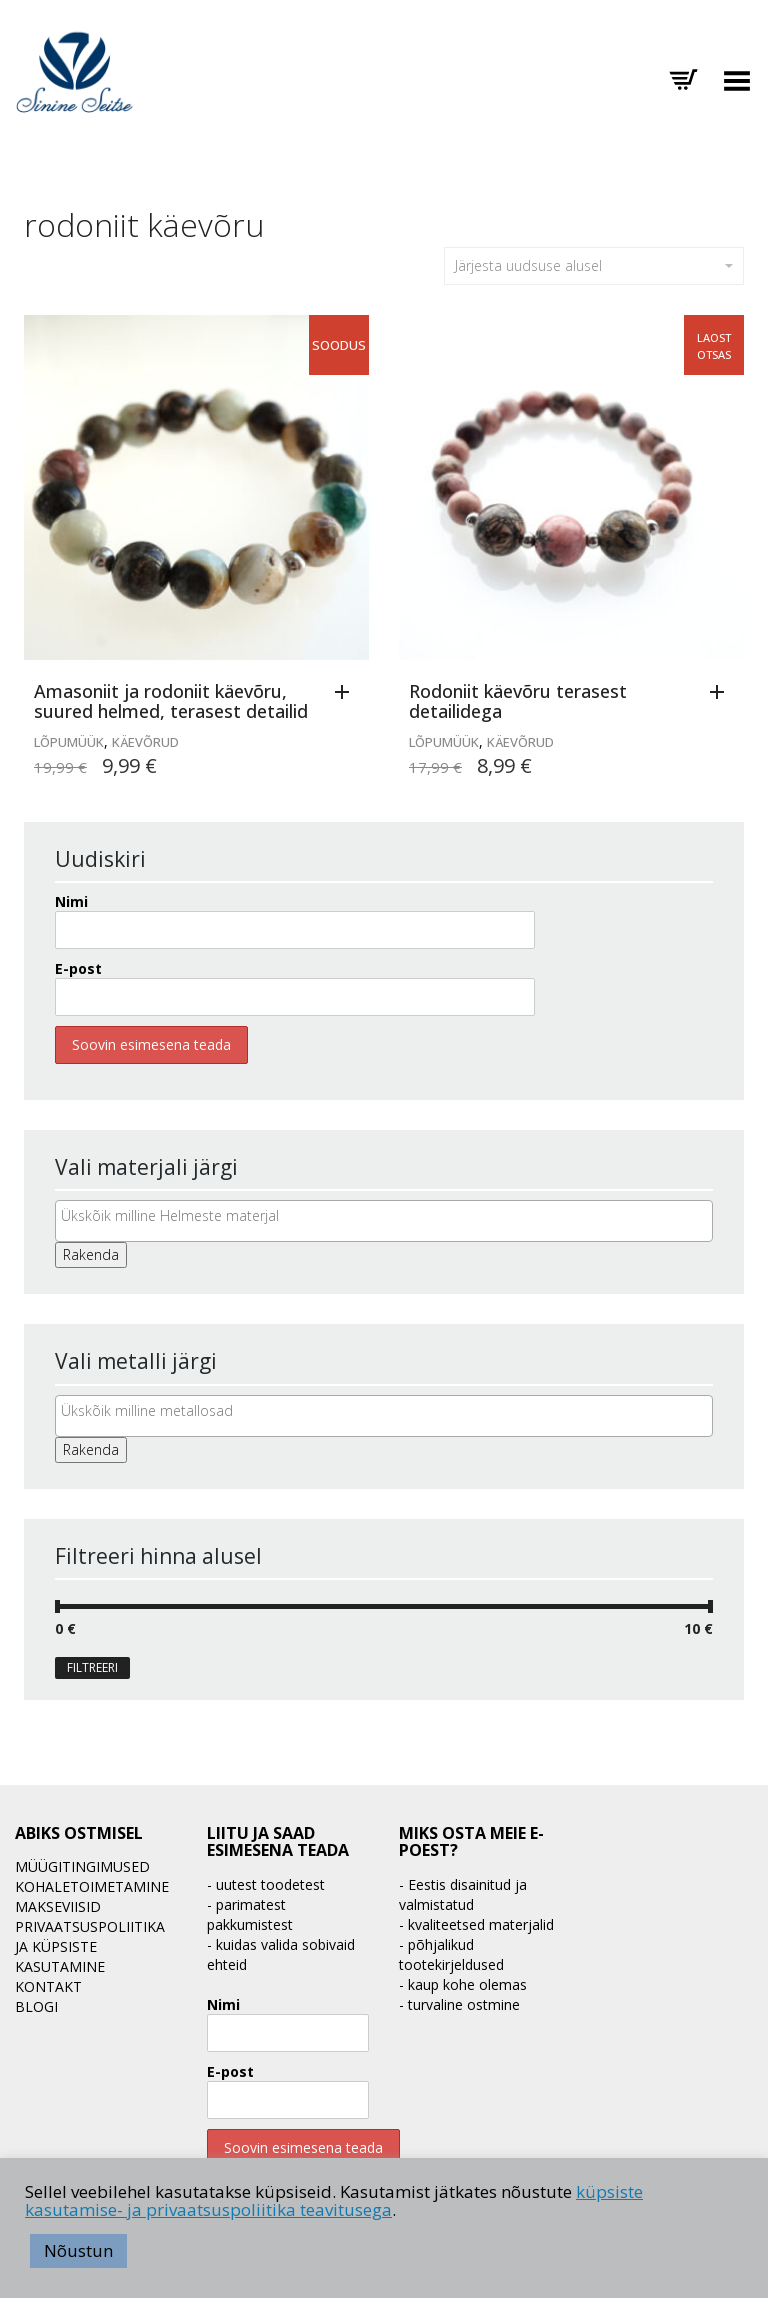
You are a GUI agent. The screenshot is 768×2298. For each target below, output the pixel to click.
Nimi (71, 901)
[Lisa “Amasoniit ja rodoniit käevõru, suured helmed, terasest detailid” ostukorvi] (347, 693)
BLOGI (36, 2006)
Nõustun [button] (78, 2250)
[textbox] (389, 1216)
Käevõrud (145, 742)
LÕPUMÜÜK (69, 742)
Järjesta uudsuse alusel (594, 265)
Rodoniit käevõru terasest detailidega (518, 701)
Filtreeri (92, 1667)
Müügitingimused (82, 1866)
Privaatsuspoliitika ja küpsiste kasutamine (90, 1946)
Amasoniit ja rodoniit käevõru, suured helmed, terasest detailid (171, 701)
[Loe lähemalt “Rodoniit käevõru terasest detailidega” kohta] (722, 693)
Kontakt (48, 1986)
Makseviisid (58, 1906)
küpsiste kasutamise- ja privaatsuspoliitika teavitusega (334, 2200)
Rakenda (91, 1254)
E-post (78, 968)
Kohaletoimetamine (92, 1886)
